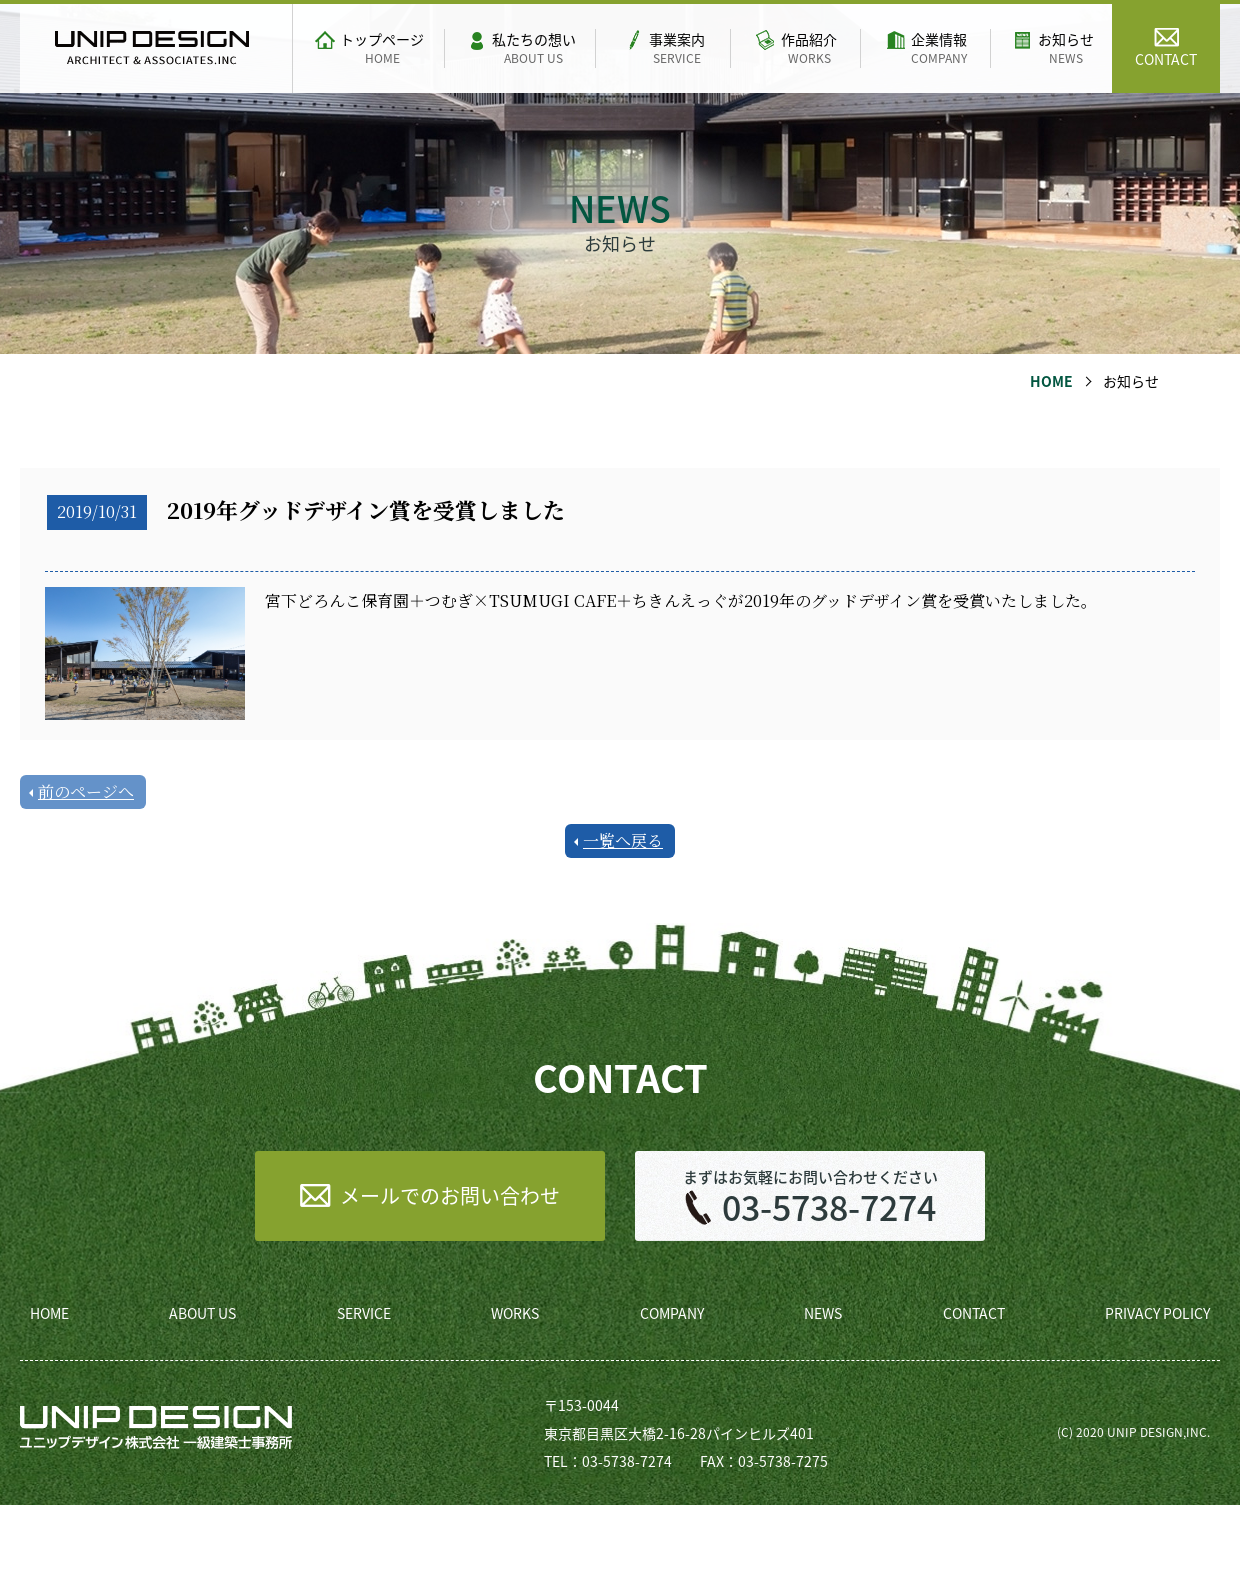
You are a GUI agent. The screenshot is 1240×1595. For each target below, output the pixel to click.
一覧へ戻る (623, 840)
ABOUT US (202, 1313)
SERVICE (364, 1313)
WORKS (515, 1313)
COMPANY (672, 1313)
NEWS (823, 1313)
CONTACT (974, 1313)
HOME (1051, 381)
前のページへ (86, 791)
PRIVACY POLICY (1157, 1313)
